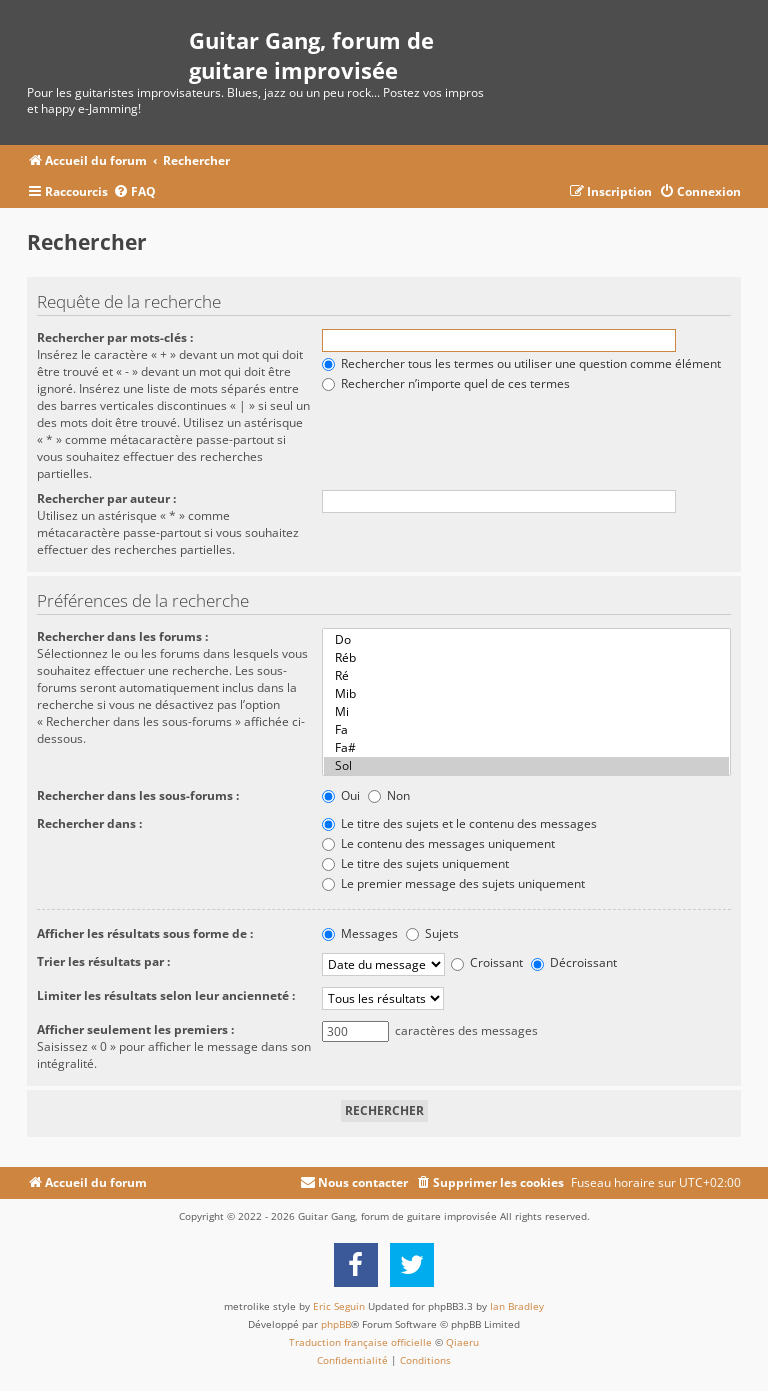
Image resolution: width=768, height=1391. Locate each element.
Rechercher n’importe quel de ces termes (446, 383)
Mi (526, 712)
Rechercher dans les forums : (122, 636)
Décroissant (574, 962)
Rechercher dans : (89, 823)
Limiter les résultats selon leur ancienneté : (166, 995)
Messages (360, 933)
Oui (341, 795)
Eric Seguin (339, 1306)
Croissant (487, 962)
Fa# (526, 748)
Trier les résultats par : (103, 961)
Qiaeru (462, 1342)
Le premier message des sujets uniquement (453, 883)
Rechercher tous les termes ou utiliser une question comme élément (521, 363)
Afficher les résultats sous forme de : (145, 933)
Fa (526, 730)
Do (526, 640)
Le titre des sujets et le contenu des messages (459, 823)
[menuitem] (134, 192)
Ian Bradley (517, 1306)
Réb (526, 658)
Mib (526, 694)
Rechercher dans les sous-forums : (138, 795)
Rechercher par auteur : (106, 498)
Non (389, 795)
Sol (526, 766)
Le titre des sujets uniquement (415, 863)
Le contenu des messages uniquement (438, 843)
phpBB (336, 1324)
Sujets (432, 933)
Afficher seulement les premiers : (135, 1029)
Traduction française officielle (360, 1342)
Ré (526, 676)
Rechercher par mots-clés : (115, 337)
